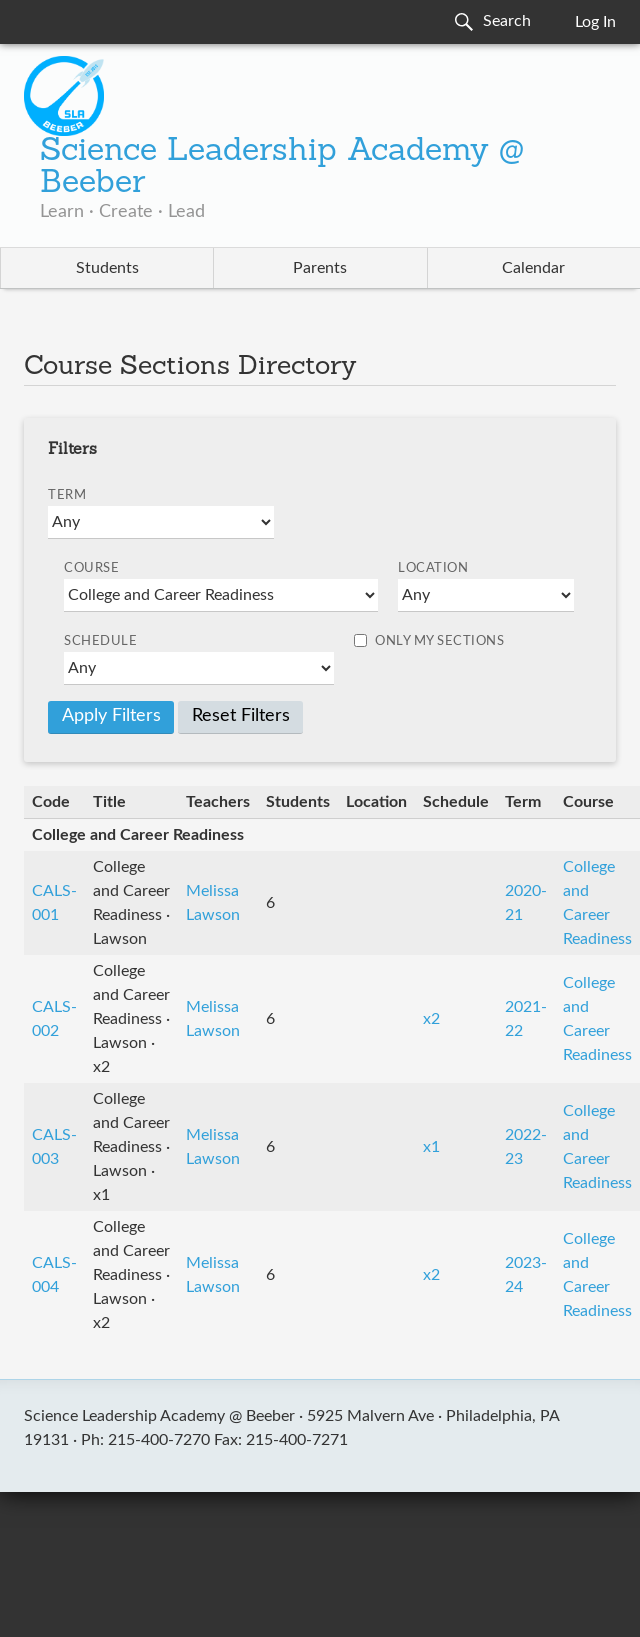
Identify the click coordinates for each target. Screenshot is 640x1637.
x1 (431, 1147)
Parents (320, 268)
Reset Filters (241, 716)
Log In (595, 22)
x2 (431, 1019)
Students (107, 268)
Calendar (533, 268)
